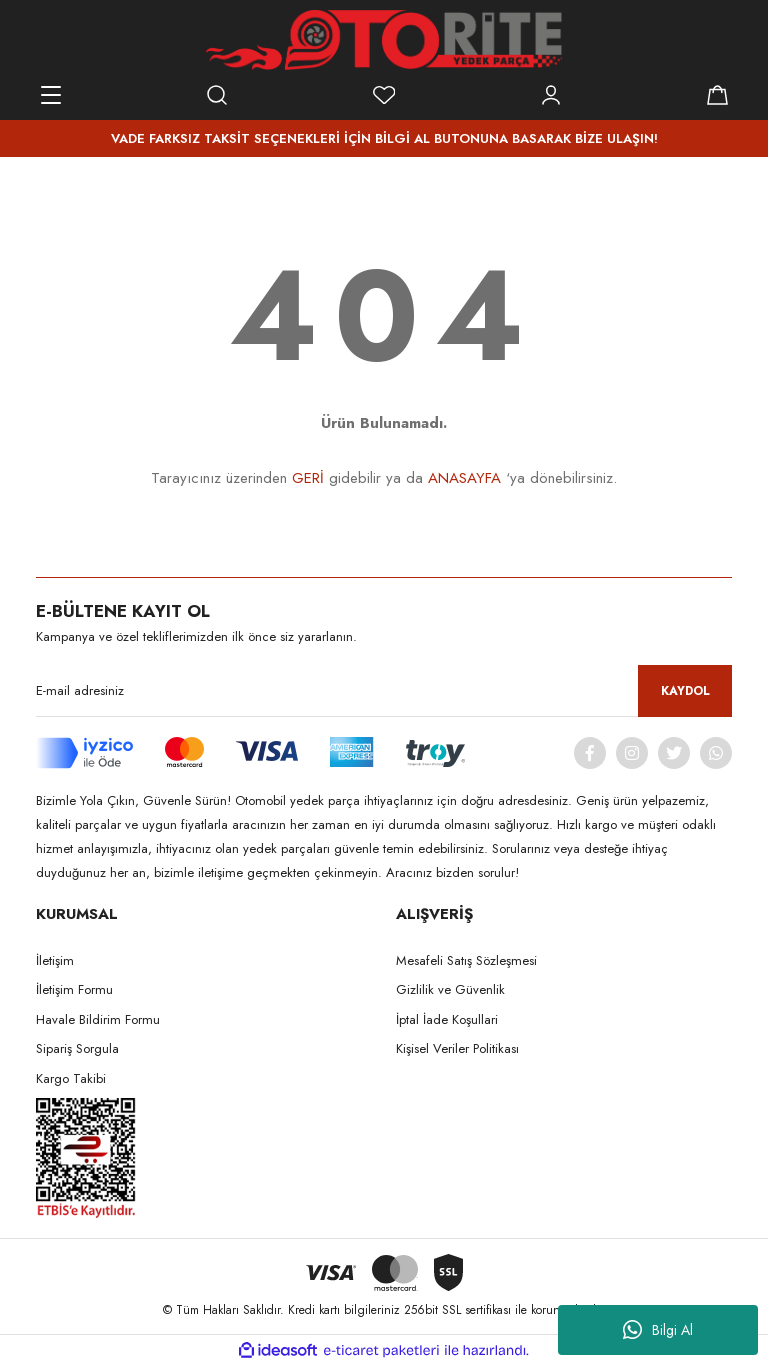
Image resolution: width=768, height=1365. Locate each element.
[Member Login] (551, 95)
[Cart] (717, 95)
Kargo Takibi (71, 1078)
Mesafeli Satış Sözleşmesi (466, 960)
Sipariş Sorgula (77, 1048)
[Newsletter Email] (384, 691)
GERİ (308, 478)
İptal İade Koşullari (447, 1019)
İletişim (55, 960)
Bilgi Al (658, 1330)
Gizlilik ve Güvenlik (450, 989)
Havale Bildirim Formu (98, 1019)
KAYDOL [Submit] (685, 691)
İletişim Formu (74, 989)
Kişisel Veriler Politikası (457, 1048)
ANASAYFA (464, 478)
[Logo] (383, 40)
